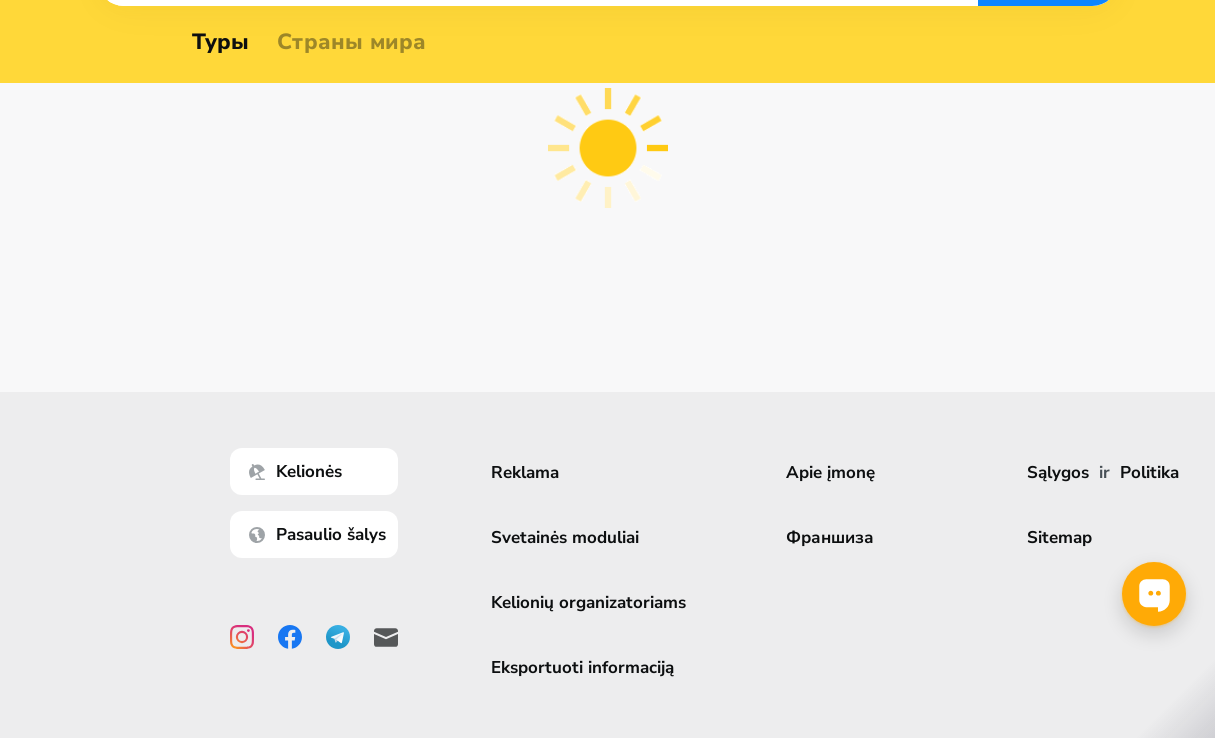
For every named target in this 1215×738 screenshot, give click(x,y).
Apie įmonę (833, 472)
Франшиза (833, 537)
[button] (150, 133)
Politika (1149, 472)
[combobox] (150, 133)
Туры (225, 42)
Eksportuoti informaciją (585, 667)
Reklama (528, 472)
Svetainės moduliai (568, 537)
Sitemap (1059, 537)
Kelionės (298, 471)
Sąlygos (1058, 472)
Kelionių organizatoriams (591, 602)
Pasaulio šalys (320, 534)
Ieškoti (1106, 133)
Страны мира (356, 42)
